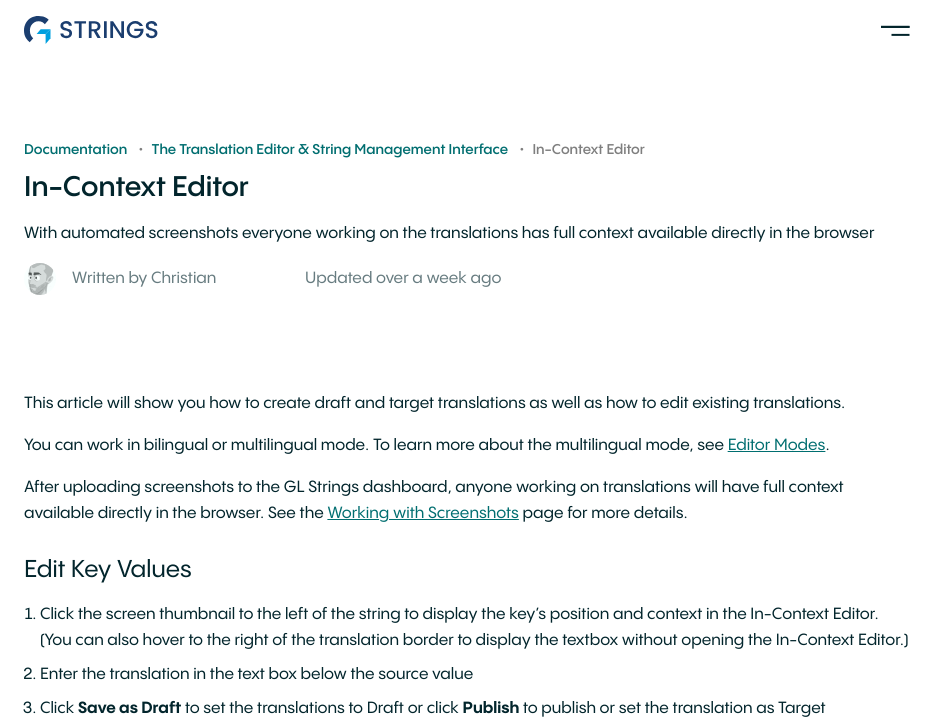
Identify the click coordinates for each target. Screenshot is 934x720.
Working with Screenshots (422, 513)
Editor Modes (777, 445)
